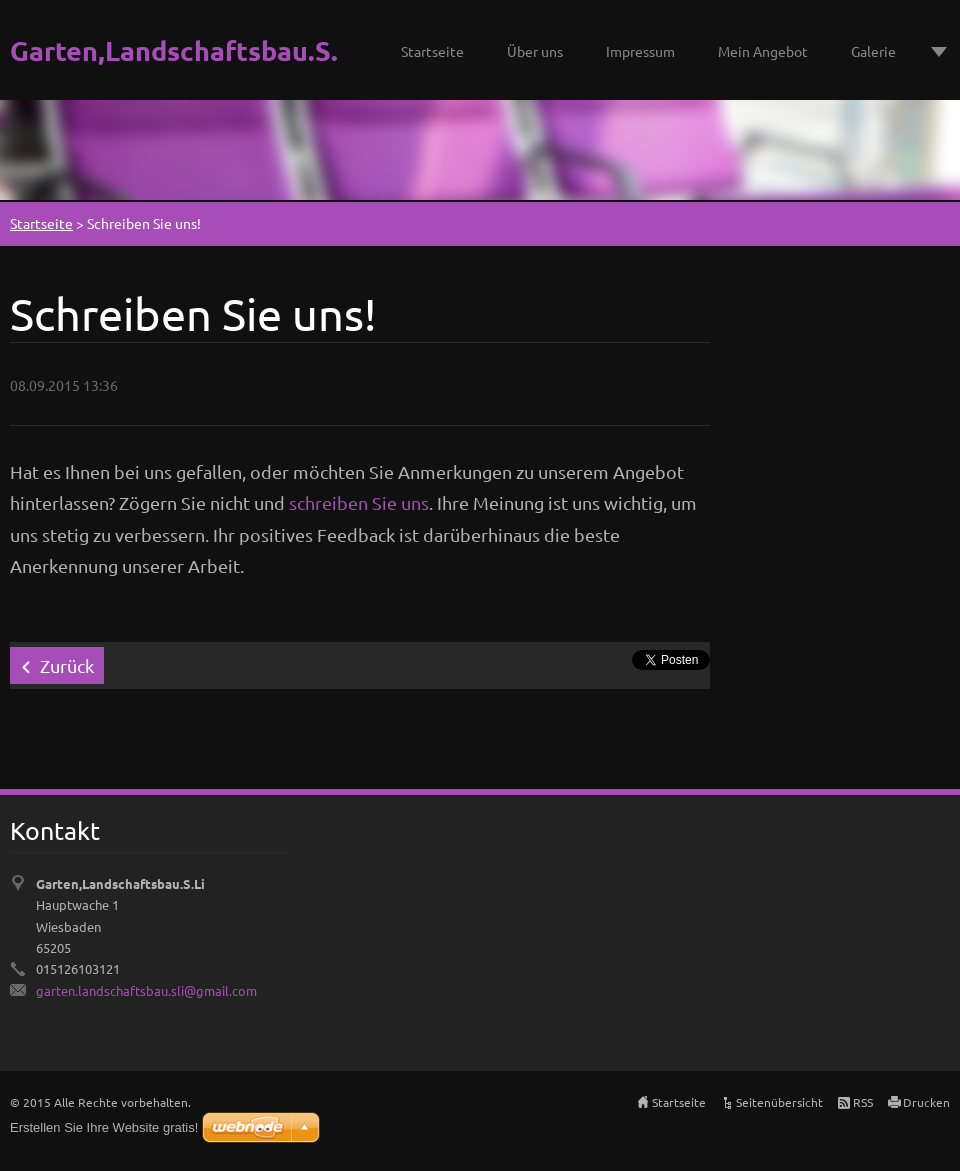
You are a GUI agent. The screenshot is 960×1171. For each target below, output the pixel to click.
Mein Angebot (763, 51)
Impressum (640, 51)
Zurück (67, 665)
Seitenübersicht (779, 1102)
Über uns (535, 51)
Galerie (873, 51)
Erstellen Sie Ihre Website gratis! (104, 1127)
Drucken (926, 1102)
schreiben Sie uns (359, 502)
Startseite (432, 51)
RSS (863, 1102)
